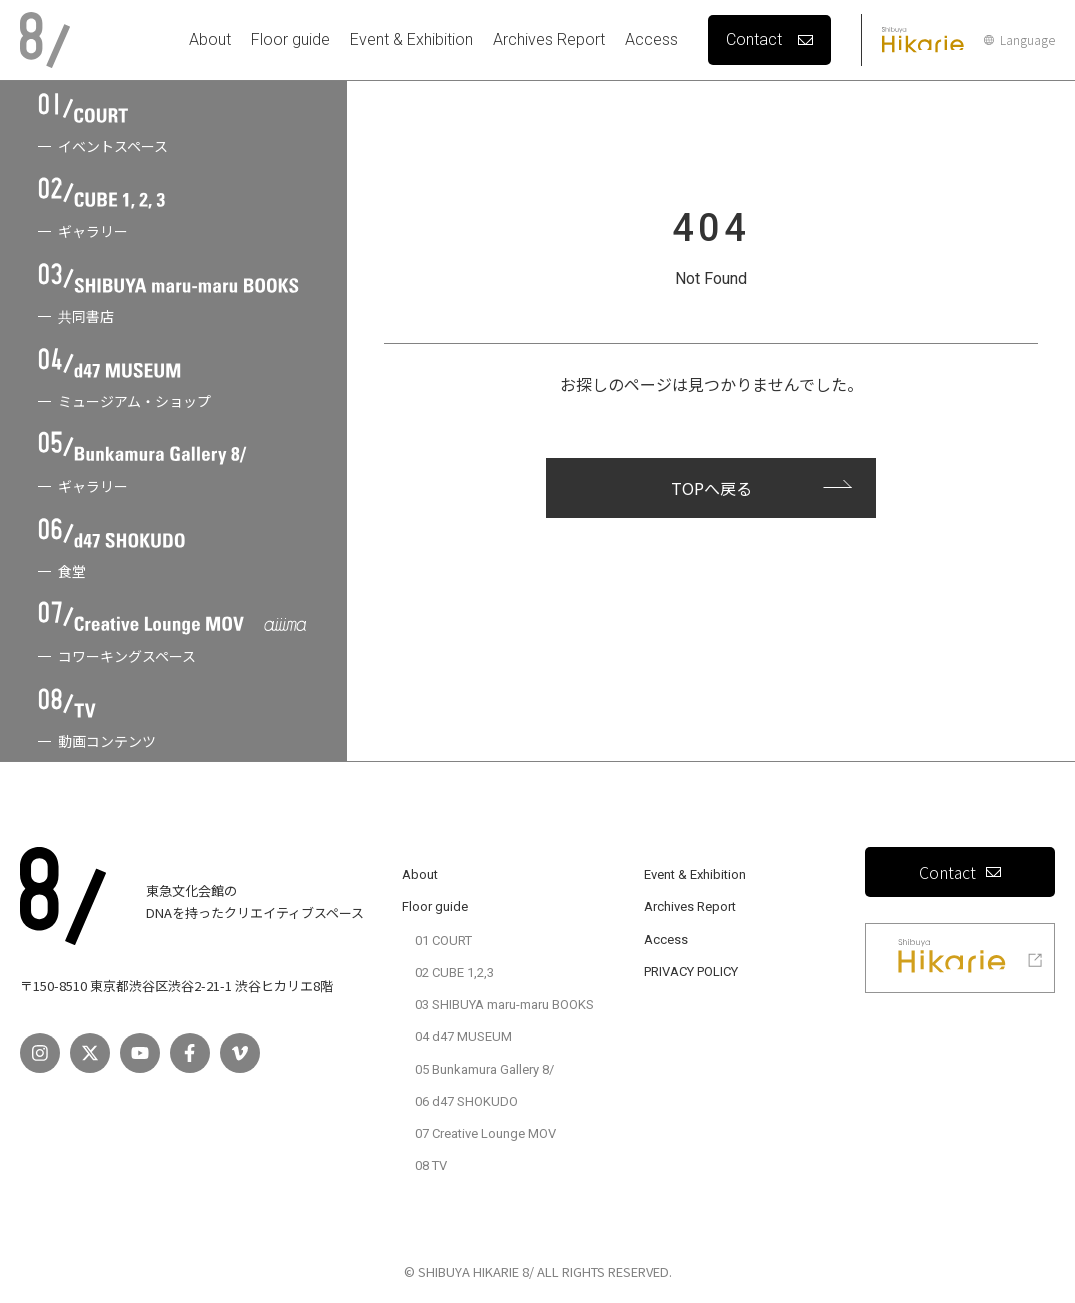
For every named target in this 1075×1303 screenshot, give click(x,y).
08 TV (431, 1165)
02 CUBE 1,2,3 (454, 972)
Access (651, 39)
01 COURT (443, 940)
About (210, 39)
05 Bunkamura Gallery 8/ (484, 1069)
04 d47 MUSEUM (463, 1036)
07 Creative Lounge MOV (485, 1133)
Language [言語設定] (1019, 40)
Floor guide (290, 39)
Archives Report (549, 39)
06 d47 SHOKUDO (466, 1101)
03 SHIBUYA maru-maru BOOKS (504, 1004)
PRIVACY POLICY (691, 971)
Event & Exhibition (411, 39)
